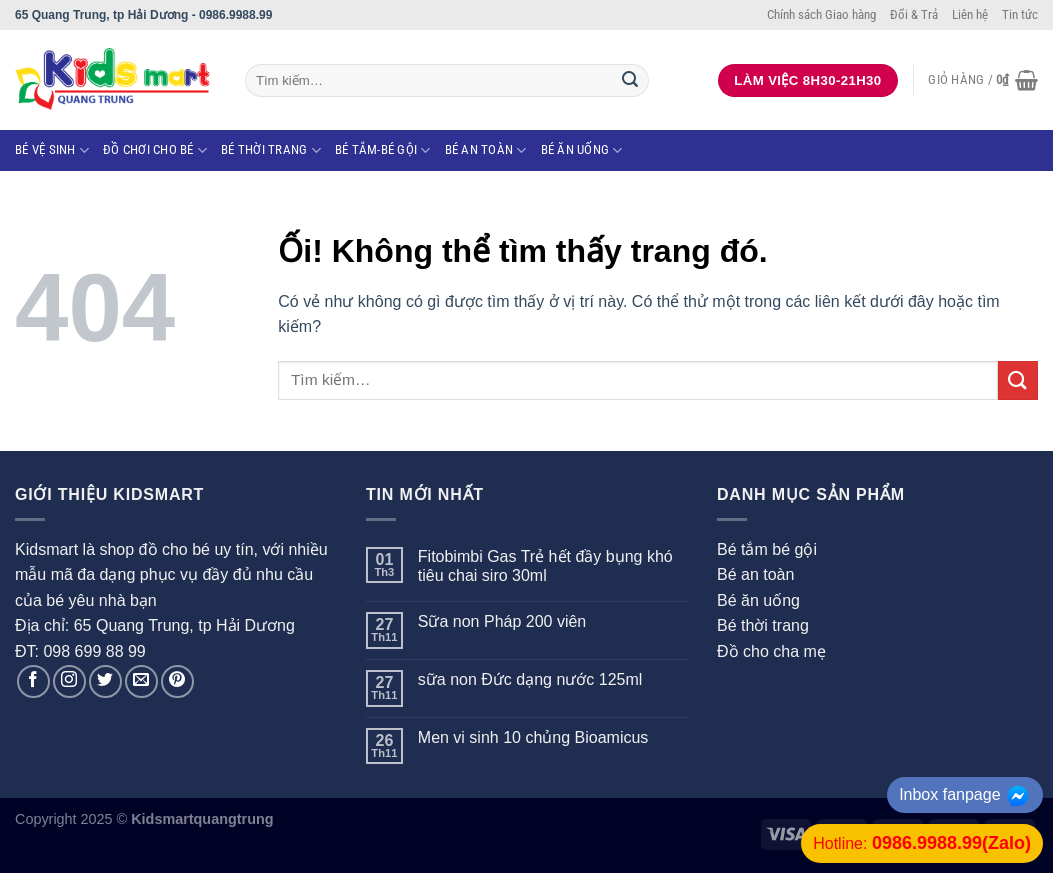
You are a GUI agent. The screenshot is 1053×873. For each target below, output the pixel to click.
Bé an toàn (486, 150)
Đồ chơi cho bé (155, 150)
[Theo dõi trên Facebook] (33, 681)
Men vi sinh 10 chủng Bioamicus (533, 737)
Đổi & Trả (914, 14)
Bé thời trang (271, 150)
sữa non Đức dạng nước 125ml (530, 679)
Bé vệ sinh (52, 150)
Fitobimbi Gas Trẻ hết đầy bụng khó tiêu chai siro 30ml (545, 566)
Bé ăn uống (582, 150)
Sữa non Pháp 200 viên (502, 621)
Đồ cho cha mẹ (771, 651)
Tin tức (1020, 14)
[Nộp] (630, 81)
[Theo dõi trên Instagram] (69, 681)
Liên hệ (970, 14)
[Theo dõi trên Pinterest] (177, 681)
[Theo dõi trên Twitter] (105, 681)
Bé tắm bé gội (767, 549)
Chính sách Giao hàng (821, 14)
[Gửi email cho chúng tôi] (141, 681)
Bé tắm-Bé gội (383, 150)
